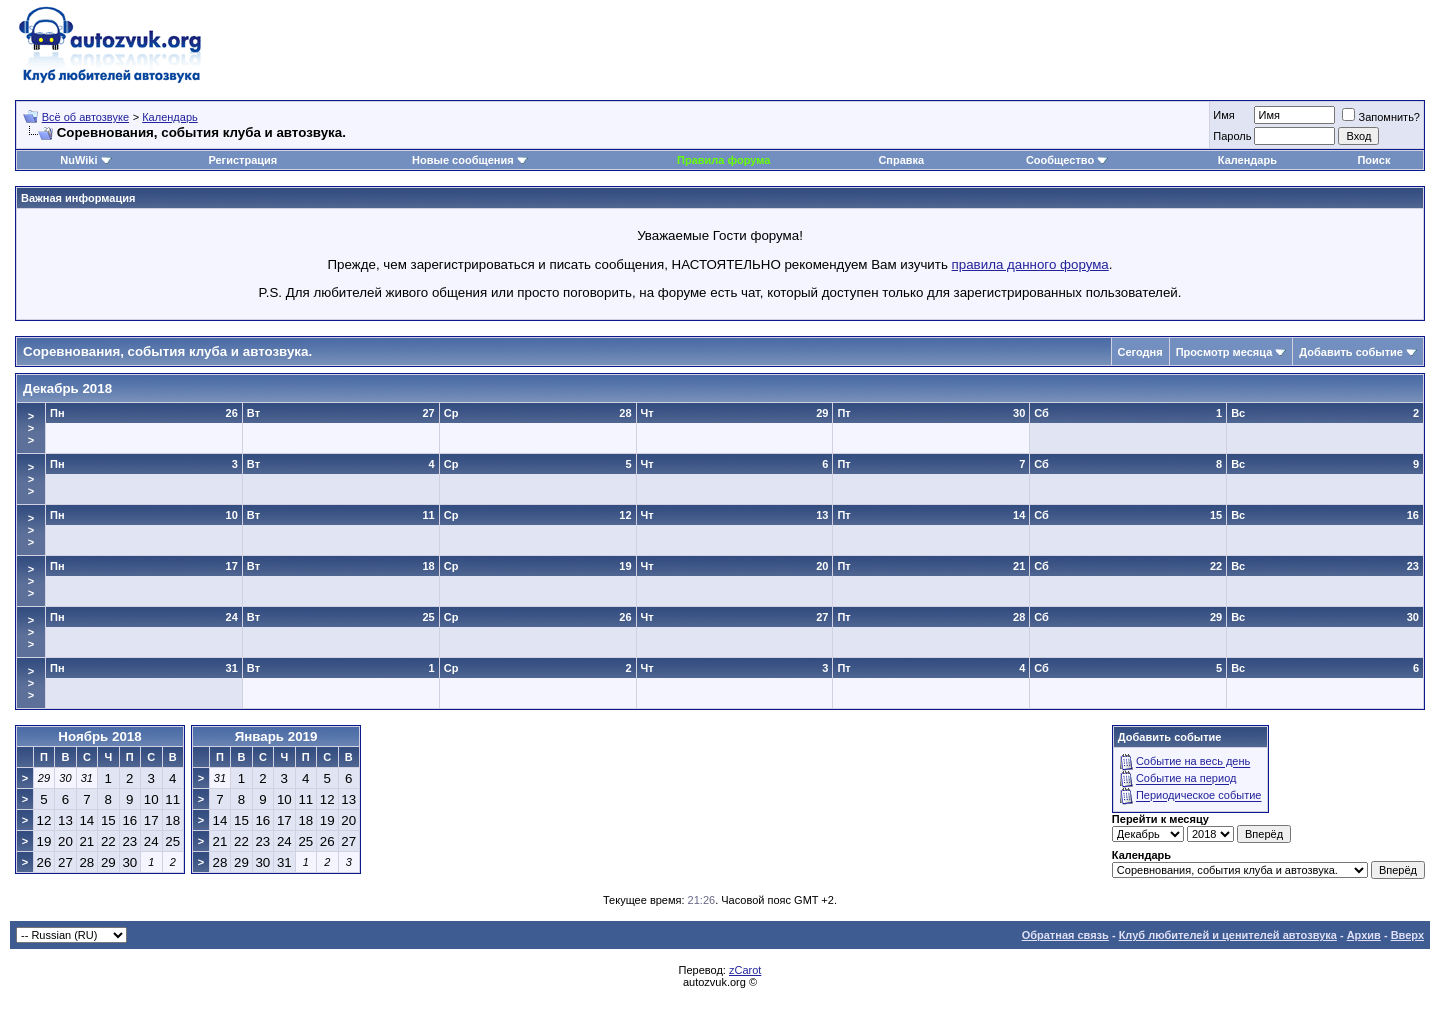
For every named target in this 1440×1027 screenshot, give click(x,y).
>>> (31, 428)
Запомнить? (1381, 117)
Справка (901, 160)
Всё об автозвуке (85, 117)
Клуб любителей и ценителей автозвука (1228, 935)
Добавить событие (1351, 352)
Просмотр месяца (1224, 352)
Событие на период (1186, 779)
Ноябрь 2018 (99, 736)
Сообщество (1067, 160)
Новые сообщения (463, 160)
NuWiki (78, 160)
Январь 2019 (276, 736)
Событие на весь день (1193, 762)
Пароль (1232, 136)
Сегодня (1140, 352)
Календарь (170, 117)
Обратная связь (1065, 935)
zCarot (745, 970)
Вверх (1407, 935)
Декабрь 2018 (67, 388)
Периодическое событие (1199, 796)
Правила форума (723, 160)
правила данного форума (1030, 264)
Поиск (1373, 160)
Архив (1364, 935)
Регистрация (242, 160)
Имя (1223, 115)
